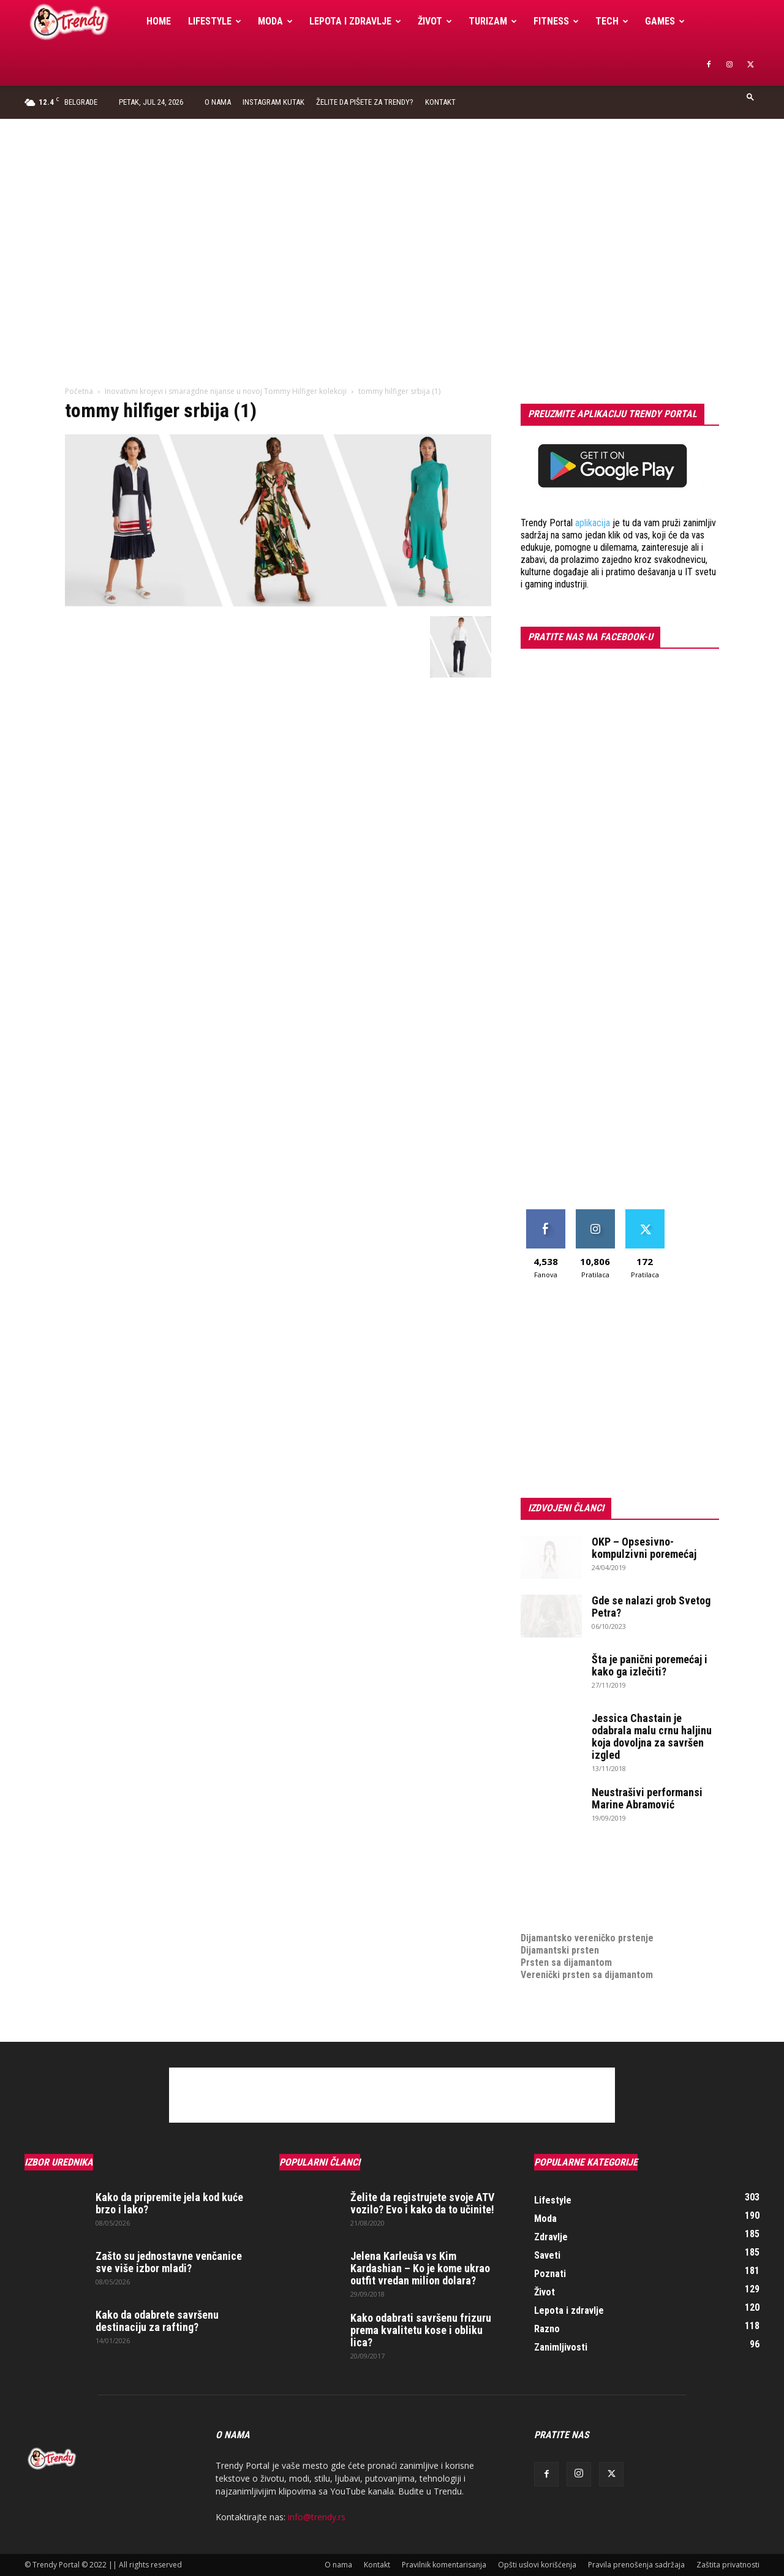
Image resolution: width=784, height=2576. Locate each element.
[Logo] (81, 21)
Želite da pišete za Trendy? (364, 102)
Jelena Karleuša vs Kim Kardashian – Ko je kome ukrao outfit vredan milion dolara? (420, 2268)
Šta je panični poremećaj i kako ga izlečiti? (649, 1665)
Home (158, 21)
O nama (218, 102)
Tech (611, 21)
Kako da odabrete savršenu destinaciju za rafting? (157, 2320)
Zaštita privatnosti (728, 2564)
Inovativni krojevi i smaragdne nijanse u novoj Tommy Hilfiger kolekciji (226, 391)
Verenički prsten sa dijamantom (587, 1975)
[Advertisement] (392, 211)
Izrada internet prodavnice (576, 1889)
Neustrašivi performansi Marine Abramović (647, 1798)
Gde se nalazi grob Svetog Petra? (651, 1606)
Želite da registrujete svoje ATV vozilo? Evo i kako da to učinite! (422, 2203)
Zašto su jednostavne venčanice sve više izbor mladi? (169, 2262)
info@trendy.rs (316, 2517)
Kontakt (440, 102)
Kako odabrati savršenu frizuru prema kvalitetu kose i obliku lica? (420, 2330)
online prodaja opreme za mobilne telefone (611, 1901)
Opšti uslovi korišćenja (537, 2564)
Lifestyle (214, 21)
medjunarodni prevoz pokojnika (586, 1913)
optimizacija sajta (558, 1864)
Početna (79, 391)
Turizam (493, 21)
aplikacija (592, 523)
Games (665, 21)
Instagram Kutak (273, 102)
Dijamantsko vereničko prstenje (587, 1926)
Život (435, 21)
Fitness (556, 21)
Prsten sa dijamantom (566, 1962)
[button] (750, 96)
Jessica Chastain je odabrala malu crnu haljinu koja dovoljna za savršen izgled (652, 1736)
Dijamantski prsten (560, 1950)
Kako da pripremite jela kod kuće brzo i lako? (169, 2203)
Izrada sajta (545, 1877)
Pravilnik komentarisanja (444, 2564)
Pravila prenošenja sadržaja (636, 2564)
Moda (275, 21)
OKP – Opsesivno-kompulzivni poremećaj (644, 1547)
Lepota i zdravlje (355, 21)
